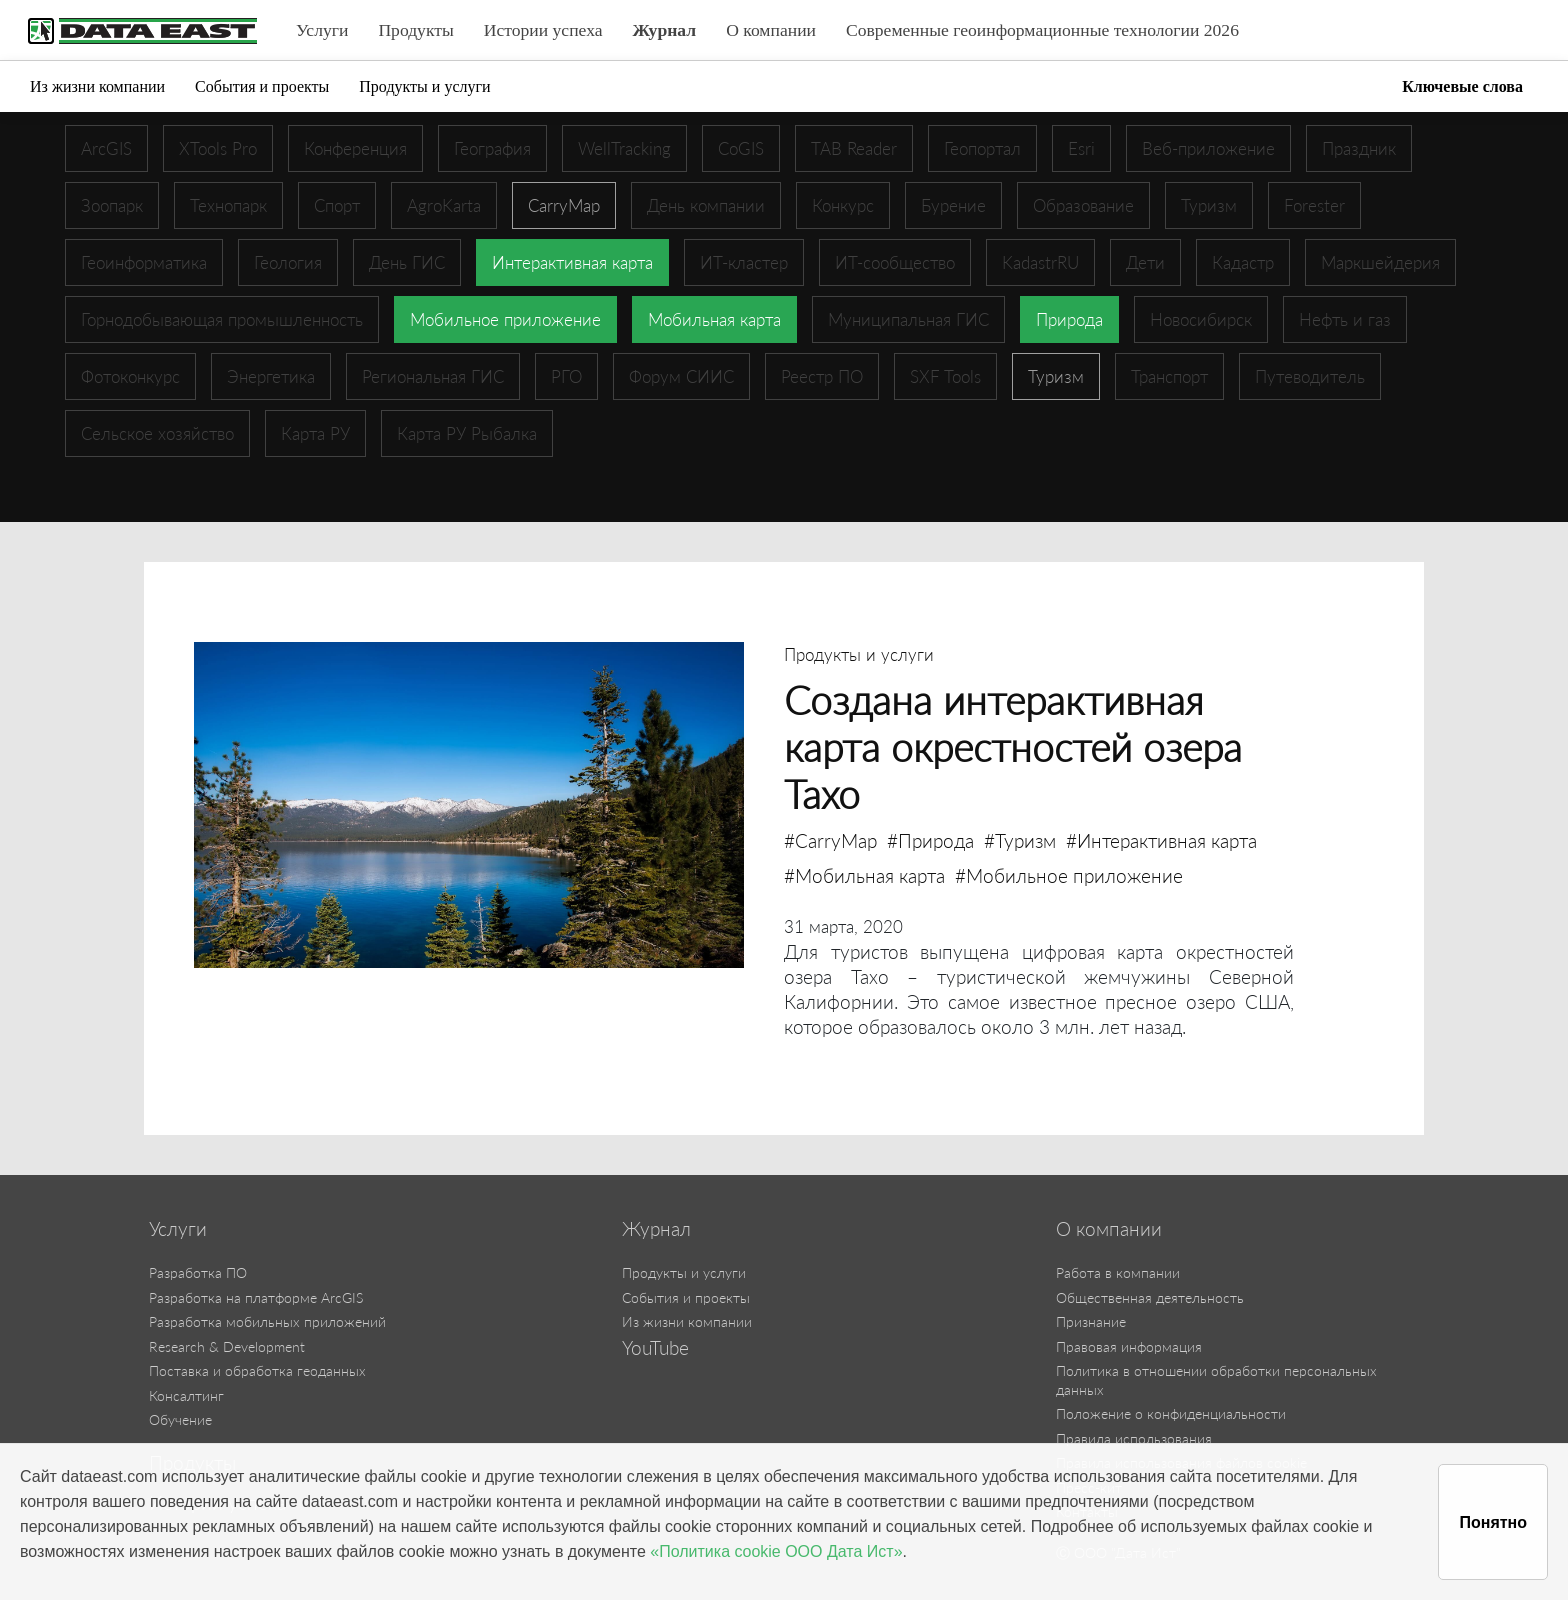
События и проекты (262, 86)
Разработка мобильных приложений (267, 1321)
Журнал (665, 30)
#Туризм (1020, 840)
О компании (771, 30)
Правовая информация (1129, 1346)
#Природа (930, 840)
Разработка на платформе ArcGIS (256, 1297)
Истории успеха (543, 30)
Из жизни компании (97, 86)
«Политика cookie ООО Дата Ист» (776, 1551)
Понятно (1493, 1522)
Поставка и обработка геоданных (257, 1370)
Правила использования (1134, 1438)
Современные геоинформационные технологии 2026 (1042, 30)
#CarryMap (830, 840)
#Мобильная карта (864, 875)
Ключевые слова (1462, 86)
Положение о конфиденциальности (1171, 1413)
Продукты (415, 30)
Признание (1091, 1321)
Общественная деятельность (1150, 1297)
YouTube (655, 1348)
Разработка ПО (198, 1272)
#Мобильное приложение (1069, 875)
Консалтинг (186, 1395)
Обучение (180, 1419)
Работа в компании (1118, 1272)
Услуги (322, 30)
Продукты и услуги (424, 86)
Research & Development (227, 1346)
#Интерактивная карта (1161, 840)
